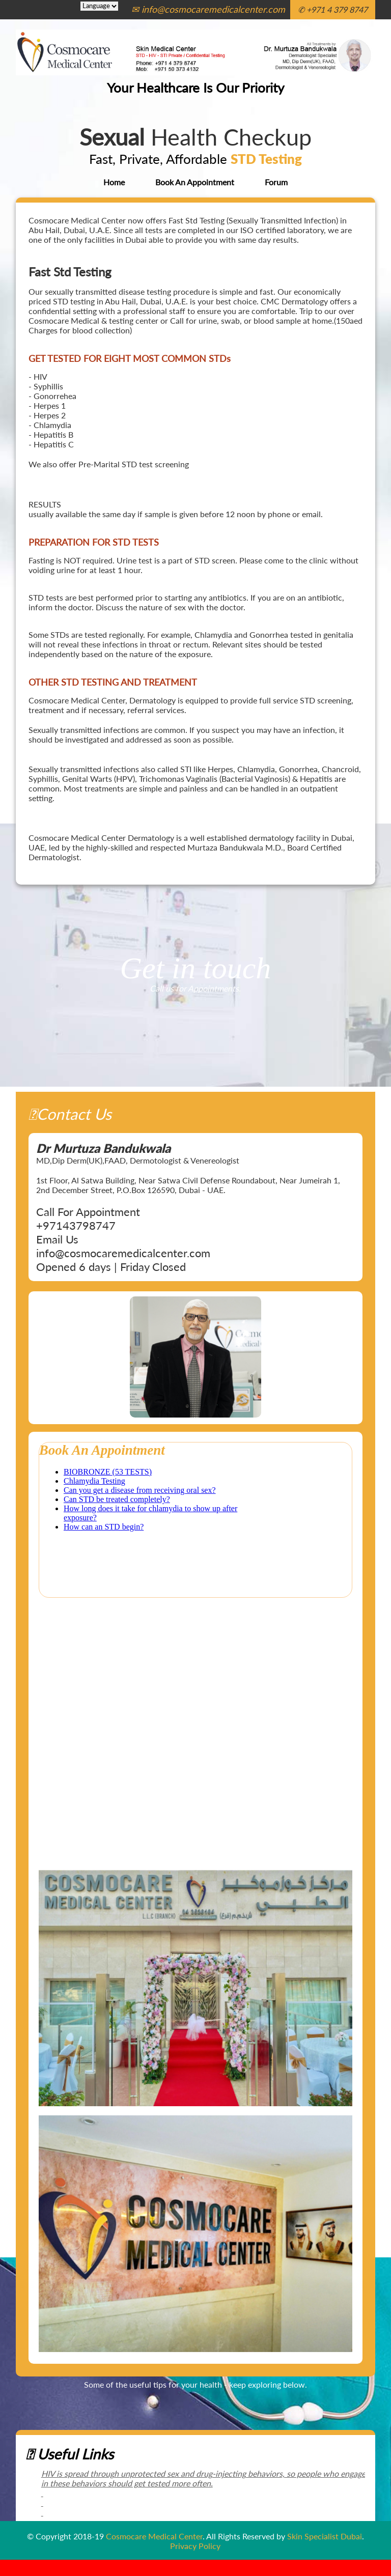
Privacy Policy (195, 2546)
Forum (276, 182)
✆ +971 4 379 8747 (333, 9)
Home (114, 182)
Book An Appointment (194, 182)
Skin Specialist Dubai (324, 2536)
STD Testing (266, 159)
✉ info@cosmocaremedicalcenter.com (208, 9)
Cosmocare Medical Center (154, 2536)
